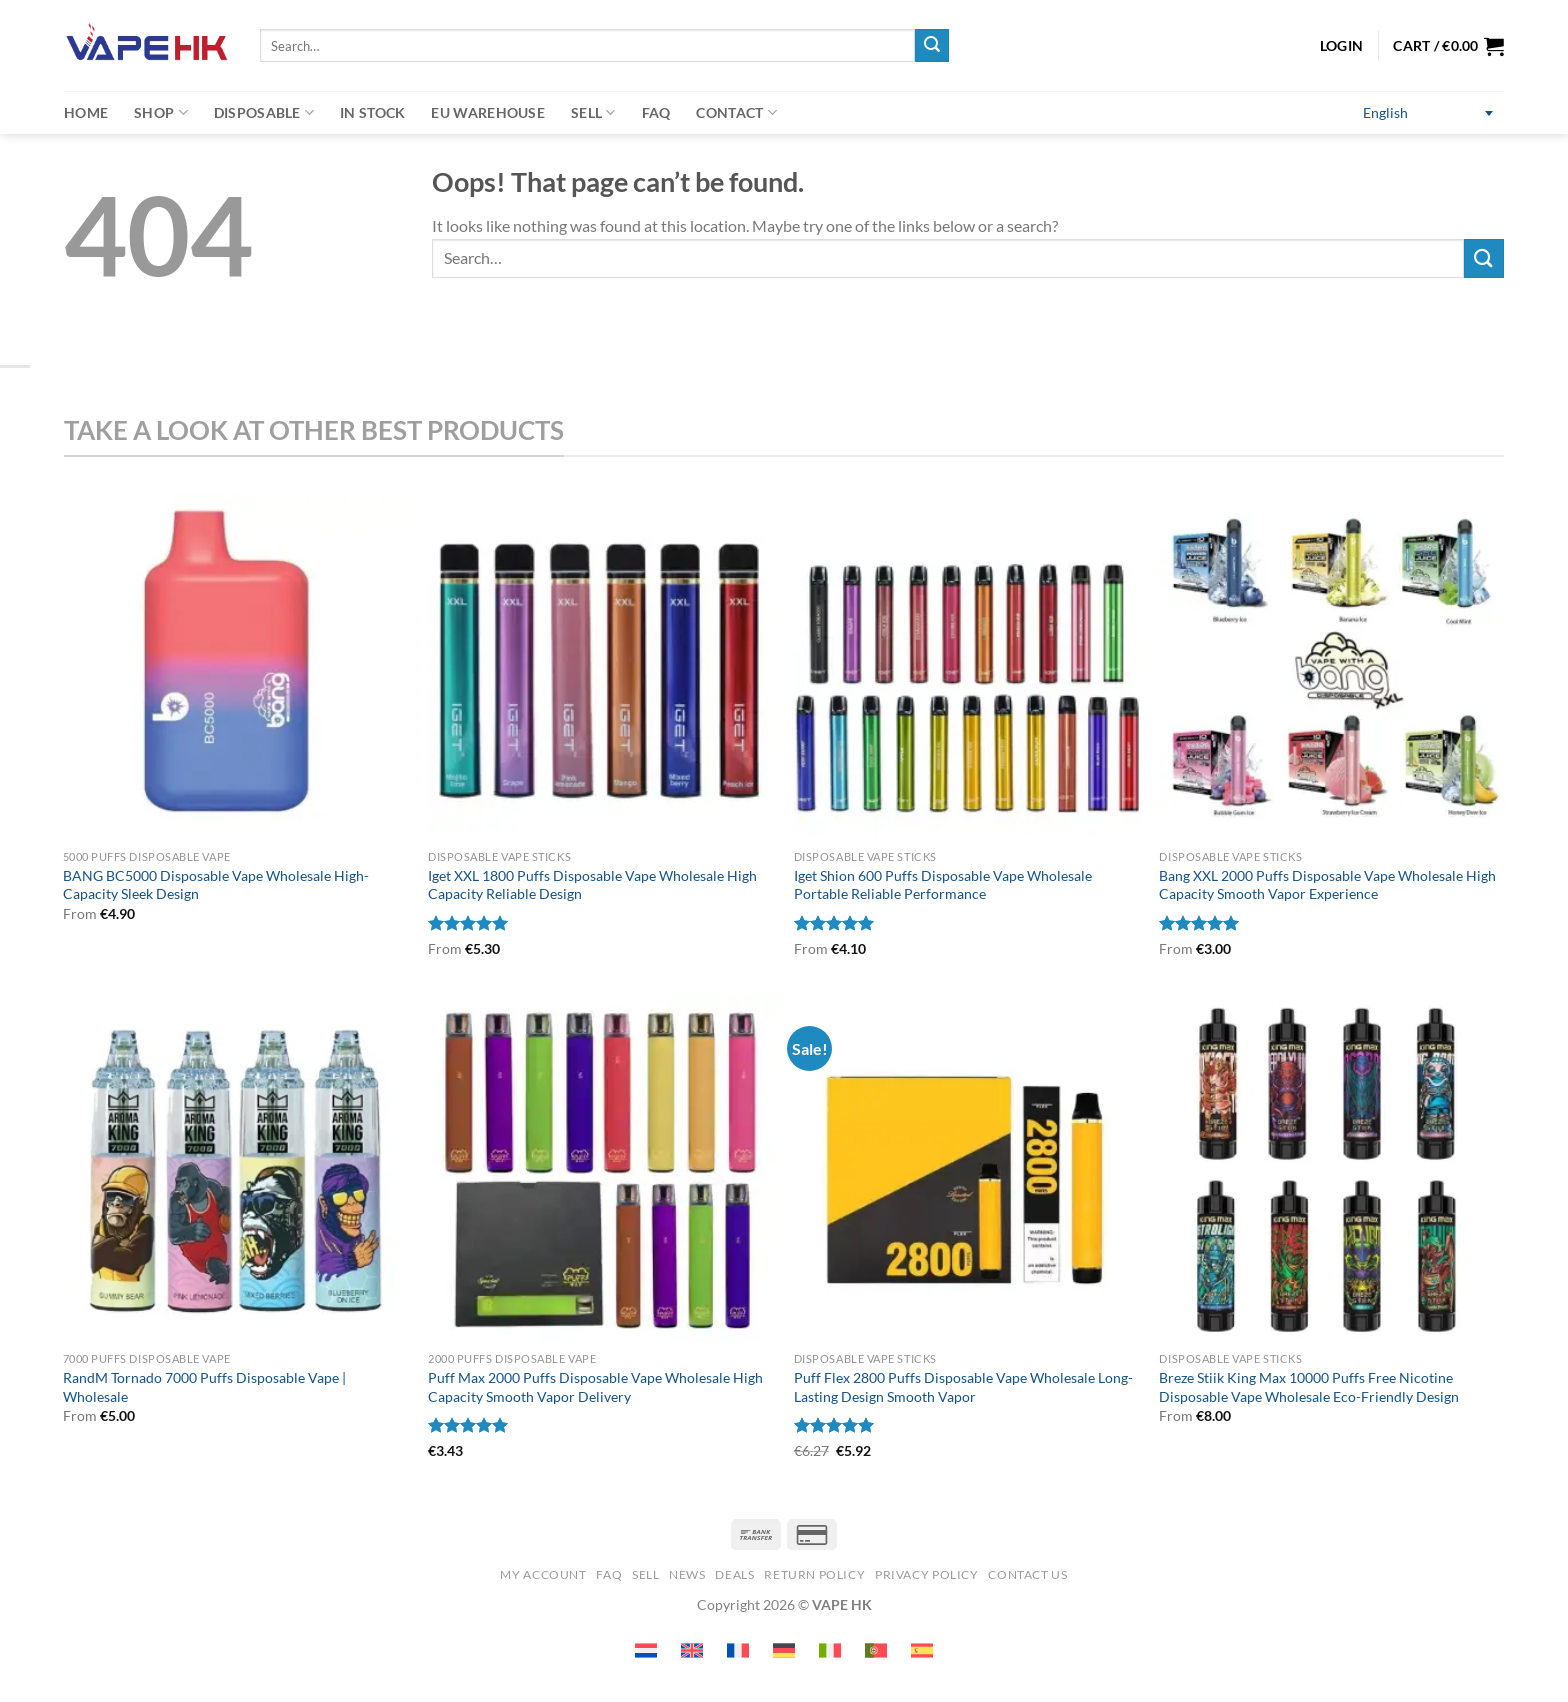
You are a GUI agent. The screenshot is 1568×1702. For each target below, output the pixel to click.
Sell (593, 112)
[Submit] (932, 46)
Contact (736, 112)
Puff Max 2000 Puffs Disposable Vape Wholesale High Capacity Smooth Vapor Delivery (595, 1387)
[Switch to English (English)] (1428, 114)
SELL (645, 1574)
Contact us (1027, 1574)
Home (86, 112)
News (687, 1574)
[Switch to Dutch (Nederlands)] (646, 1650)
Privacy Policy (927, 1574)
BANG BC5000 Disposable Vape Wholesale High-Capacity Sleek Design (216, 885)
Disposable (264, 112)
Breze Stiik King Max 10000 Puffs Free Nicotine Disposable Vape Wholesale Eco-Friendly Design (1309, 1387)
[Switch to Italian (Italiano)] (830, 1650)
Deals (734, 1574)
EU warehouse (487, 112)
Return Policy (814, 1574)
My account (543, 1574)
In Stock (372, 112)
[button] (1448, 46)
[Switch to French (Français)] (738, 1650)
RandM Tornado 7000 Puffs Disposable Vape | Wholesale (204, 1387)
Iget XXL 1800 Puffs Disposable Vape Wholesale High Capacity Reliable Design (592, 885)
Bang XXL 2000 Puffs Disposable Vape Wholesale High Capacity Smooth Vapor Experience (1327, 885)
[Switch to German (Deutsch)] (784, 1650)
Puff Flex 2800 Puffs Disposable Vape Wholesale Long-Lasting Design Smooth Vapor (963, 1387)
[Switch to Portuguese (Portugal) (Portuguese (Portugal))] (876, 1650)
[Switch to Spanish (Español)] (922, 1650)
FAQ (656, 112)
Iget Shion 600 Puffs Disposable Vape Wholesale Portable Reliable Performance (943, 885)
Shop (161, 112)
